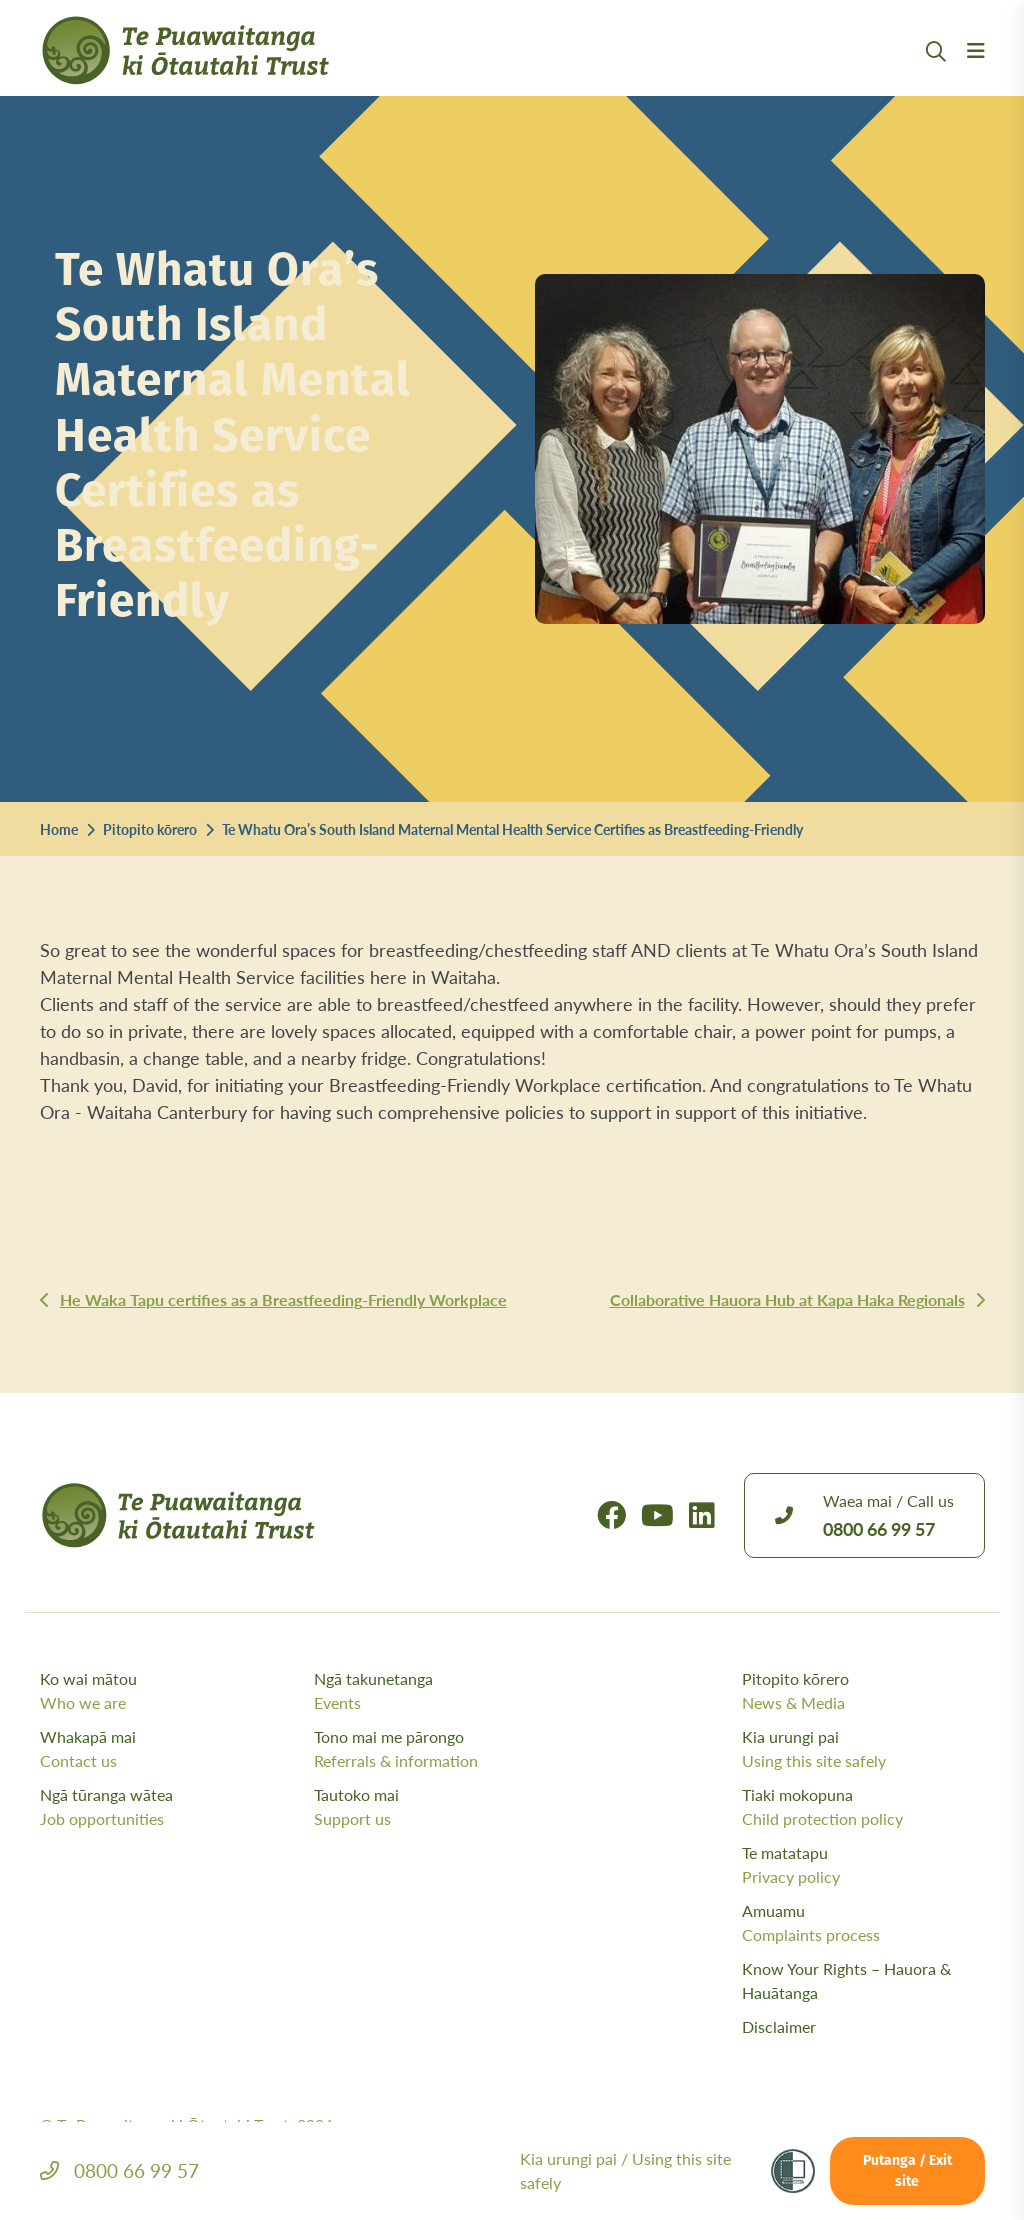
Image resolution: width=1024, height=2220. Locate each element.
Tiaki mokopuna (863, 1807)
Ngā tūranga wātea (172, 1807)
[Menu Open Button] (976, 75)
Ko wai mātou (172, 1691)
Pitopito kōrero (150, 829)
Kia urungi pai (863, 1749)
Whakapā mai (172, 1749)
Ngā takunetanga (446, 1691)
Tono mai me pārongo (446, 1749)
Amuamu (863, 1923)
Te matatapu (863, 1865)
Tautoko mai (446, 1807)
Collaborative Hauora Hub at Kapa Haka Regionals (787, 1299)
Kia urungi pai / (625, 2170)
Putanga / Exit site (907, 2172)
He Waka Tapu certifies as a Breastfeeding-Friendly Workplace (283, 1299)
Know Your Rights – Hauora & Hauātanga (846, 1980)
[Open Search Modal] (936, 75)
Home (59, 829)
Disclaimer (779, 2026)
